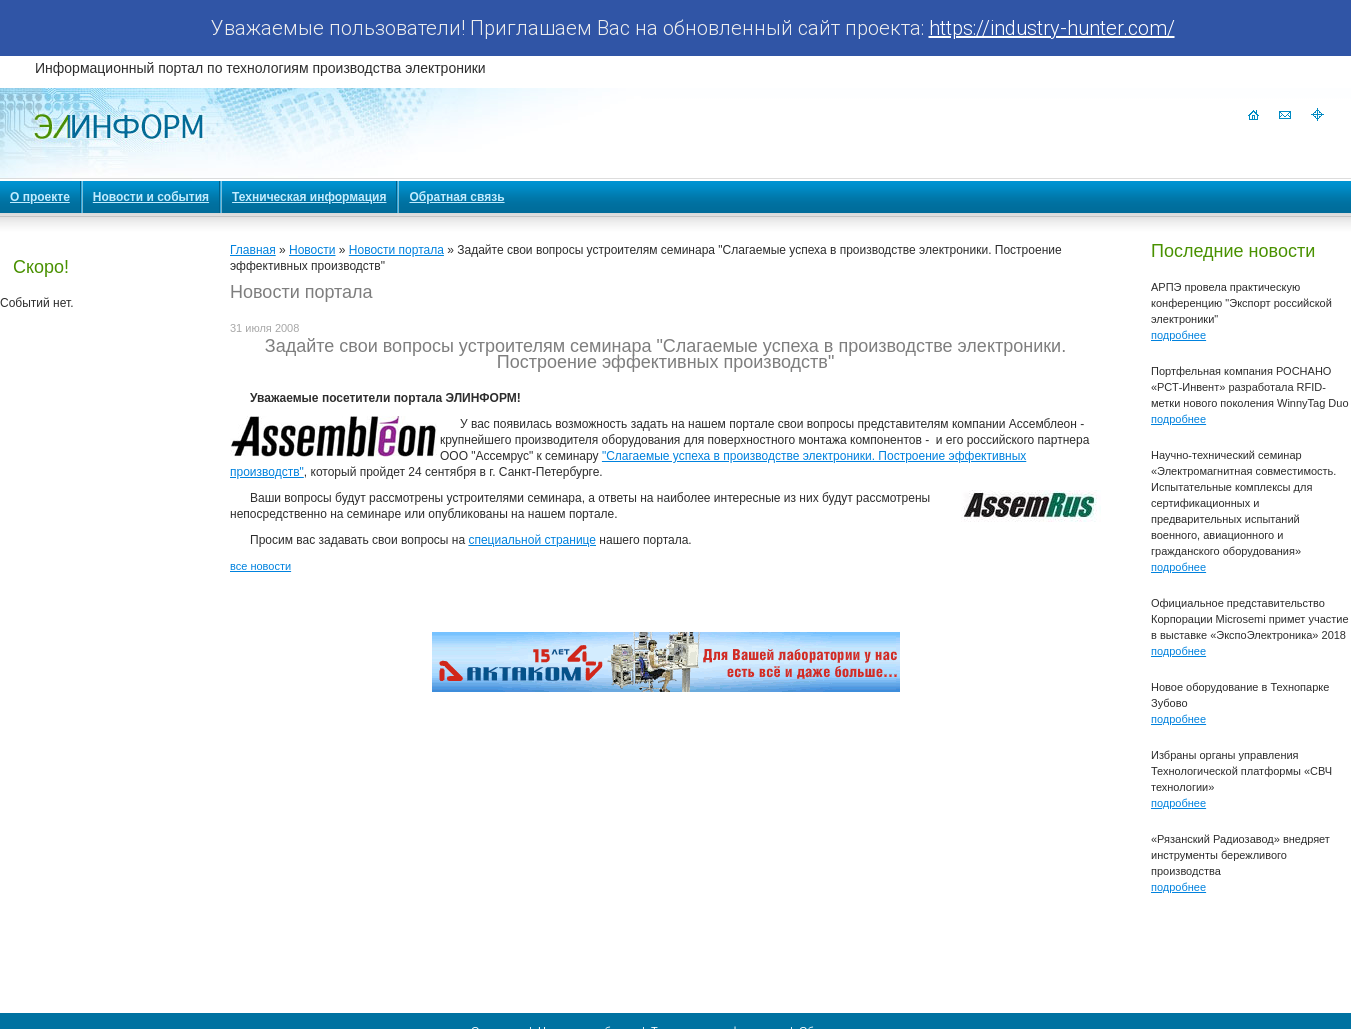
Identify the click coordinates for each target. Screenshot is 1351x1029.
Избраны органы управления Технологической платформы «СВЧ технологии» (1241, 771)
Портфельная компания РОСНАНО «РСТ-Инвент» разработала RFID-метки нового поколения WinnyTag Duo (1250, 387)
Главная (253, 250)
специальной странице (532, 540)
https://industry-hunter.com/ (1052, 28)
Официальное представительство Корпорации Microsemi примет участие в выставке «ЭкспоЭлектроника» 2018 (1250, 619)
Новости (312, 250)
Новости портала (396, 250)
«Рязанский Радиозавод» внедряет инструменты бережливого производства (1240, 855)
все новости (260, 566)
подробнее (1178, 335)
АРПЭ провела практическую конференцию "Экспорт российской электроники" (1241, 303)
